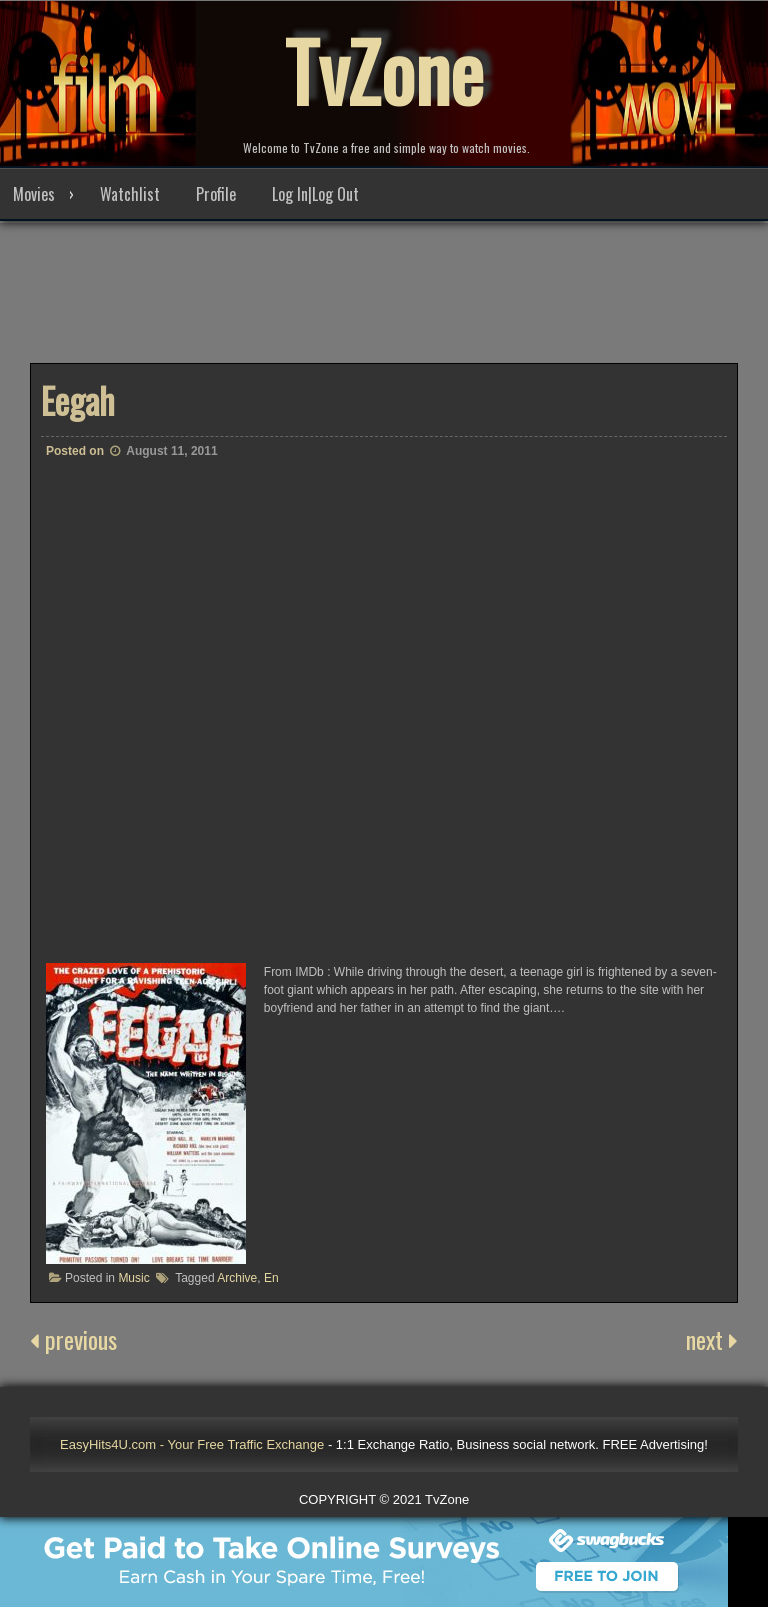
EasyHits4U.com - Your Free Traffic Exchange (192, 1444)
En (271, 1278)
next (712, 1339)
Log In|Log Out (315, 194)
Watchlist (130, 194)
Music (133, 1278)
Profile (216, 194)
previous (73, 1339)
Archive (237, 1278)
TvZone (384, 70)
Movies (34, 194)
